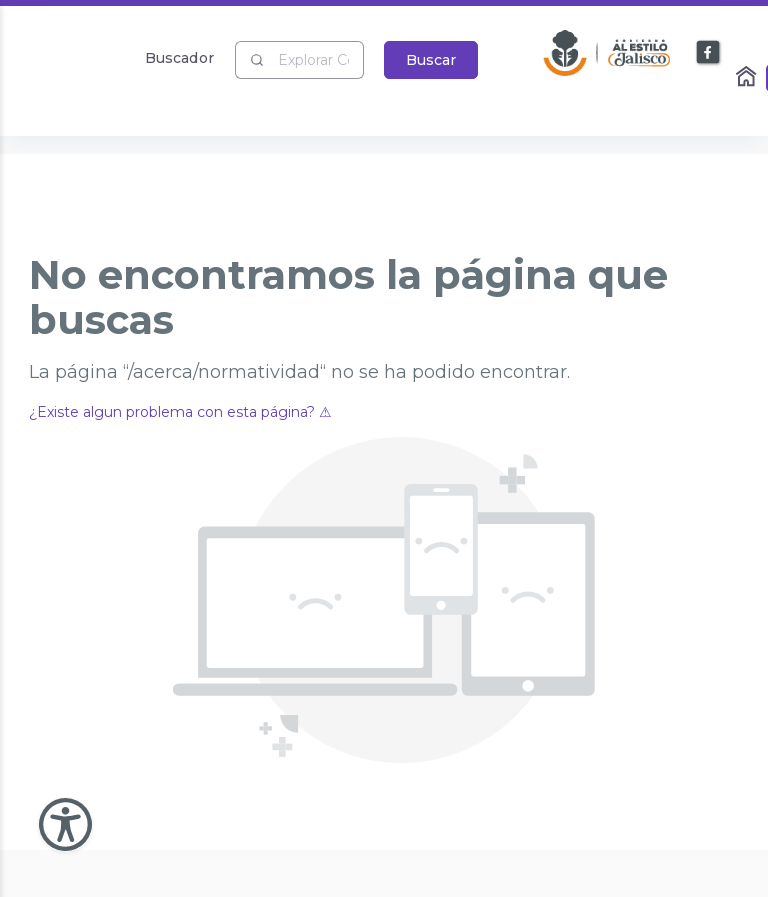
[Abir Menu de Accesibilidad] (65, 824)
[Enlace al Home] (748, 78)
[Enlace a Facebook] (709, 53)
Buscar (431, 60)
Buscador (179, 57)
